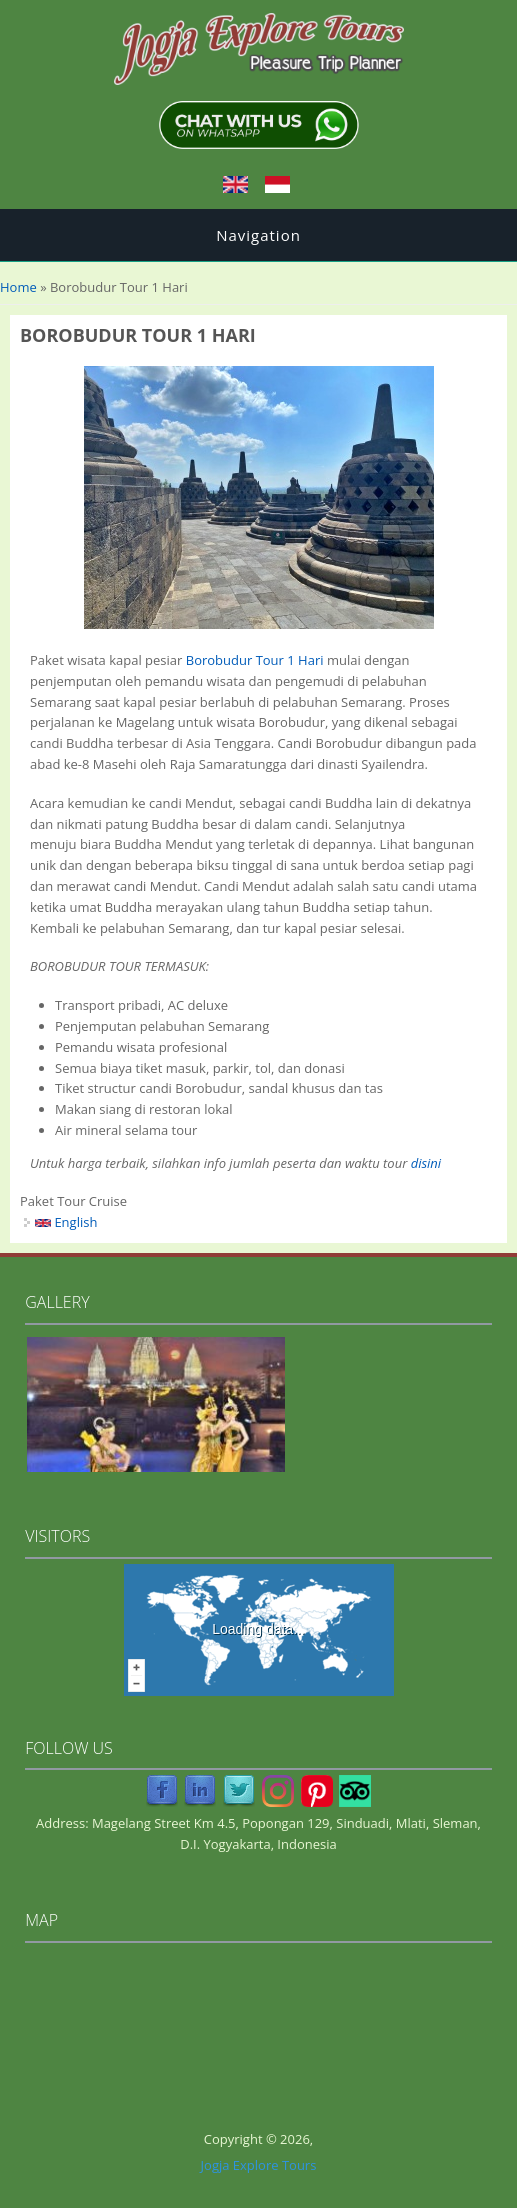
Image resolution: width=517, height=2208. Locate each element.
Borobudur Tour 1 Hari (255, 660)
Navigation (258, 235)
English (66, 1222)
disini (426, 1163)
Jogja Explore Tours (259, 2165)
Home (18, 287)
